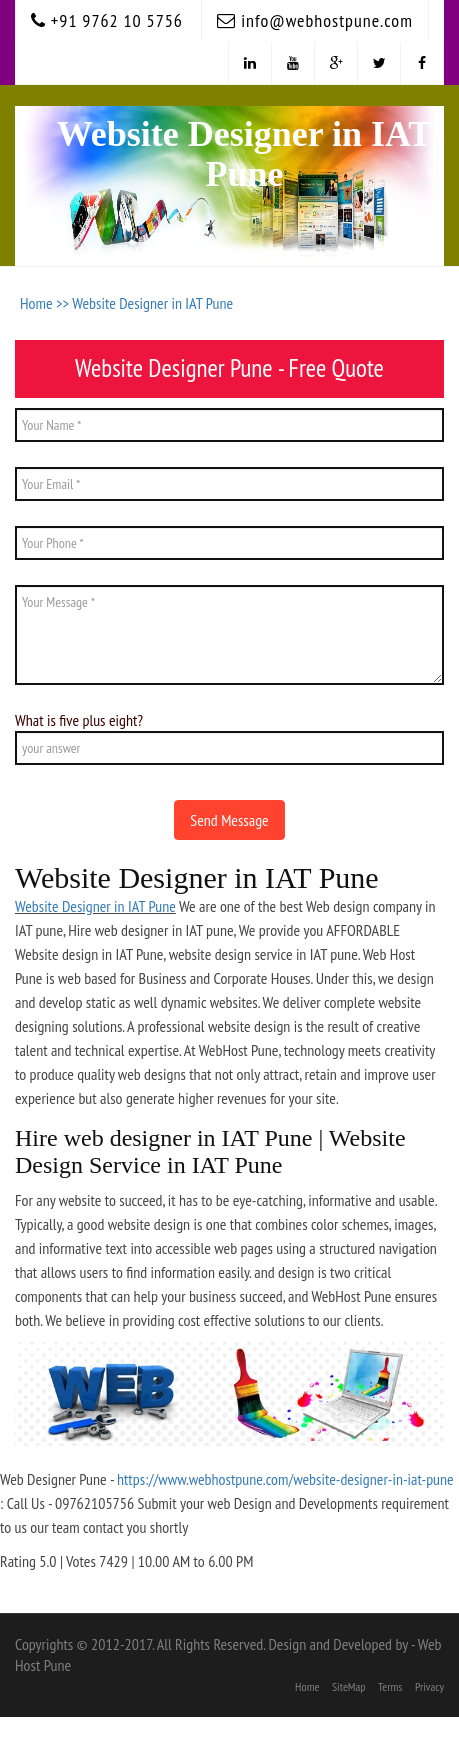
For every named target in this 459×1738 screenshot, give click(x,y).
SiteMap (349, 1686)
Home (307, 1686)
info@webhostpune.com (315, 20)
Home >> (46, 303)
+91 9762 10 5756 (107, 20)
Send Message (229, 820)
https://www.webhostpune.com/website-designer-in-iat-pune (285, 1479)
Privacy (429, 1686)
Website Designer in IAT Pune (152, 303)
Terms (390, 1686)
